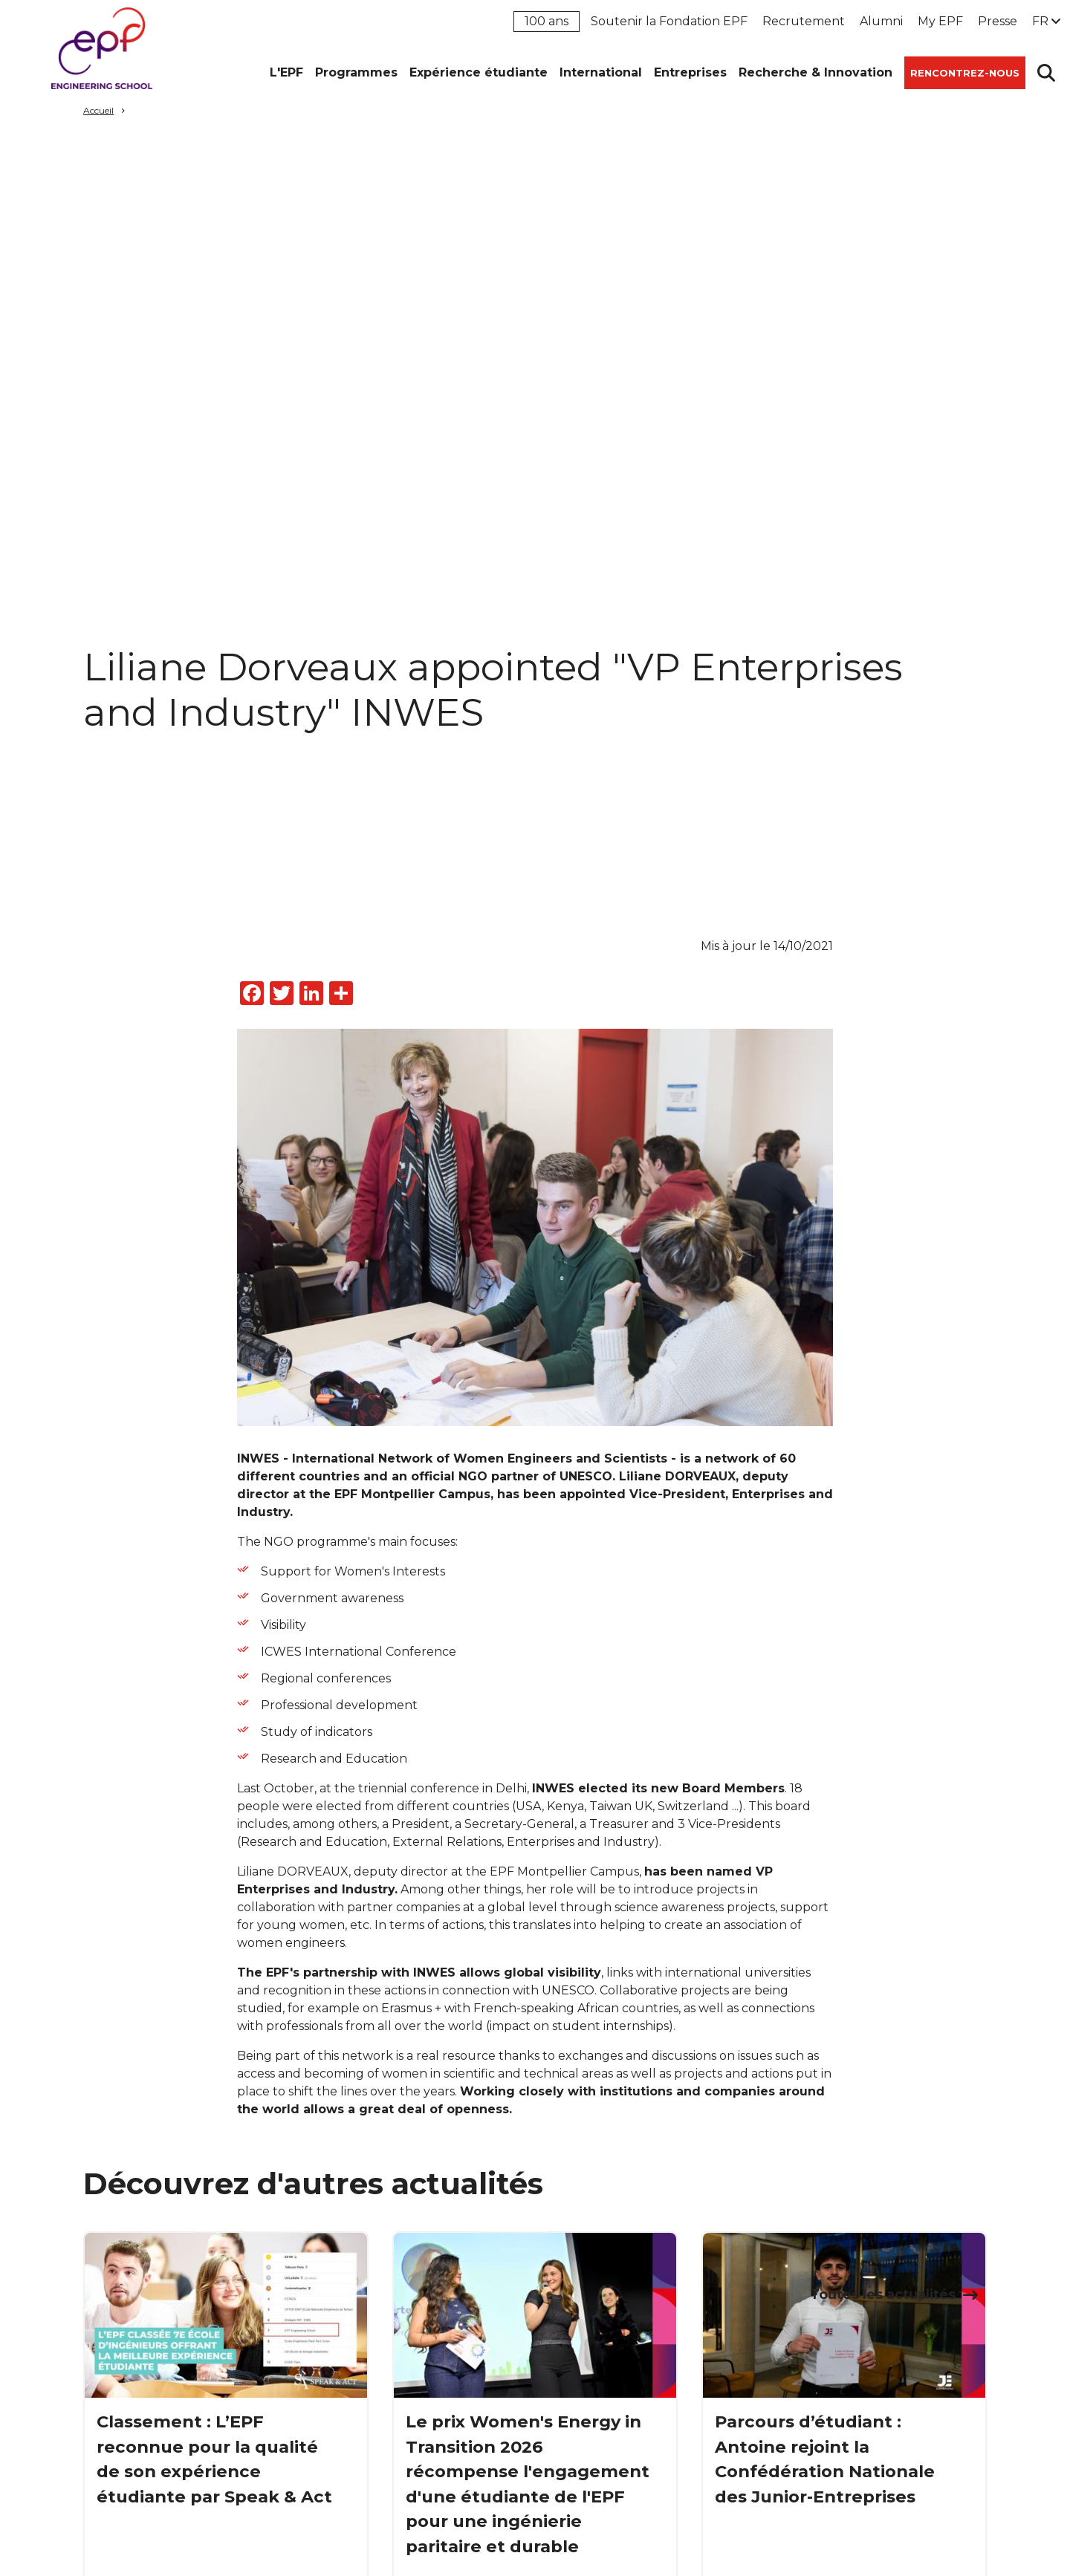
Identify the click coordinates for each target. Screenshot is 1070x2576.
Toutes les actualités (883, 2294)
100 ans (546, 21)
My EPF (940, 21)
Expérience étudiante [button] (478, 72)
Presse (997, 21)
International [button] (601, 72)
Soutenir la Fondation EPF (669, 21)
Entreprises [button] (690, 72)
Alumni (881, 21)
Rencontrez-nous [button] (964, 73)
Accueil (98, 110)
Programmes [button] (356, 72)
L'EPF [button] (286, 72)
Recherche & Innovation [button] (815, 72)
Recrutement (803, 21)
